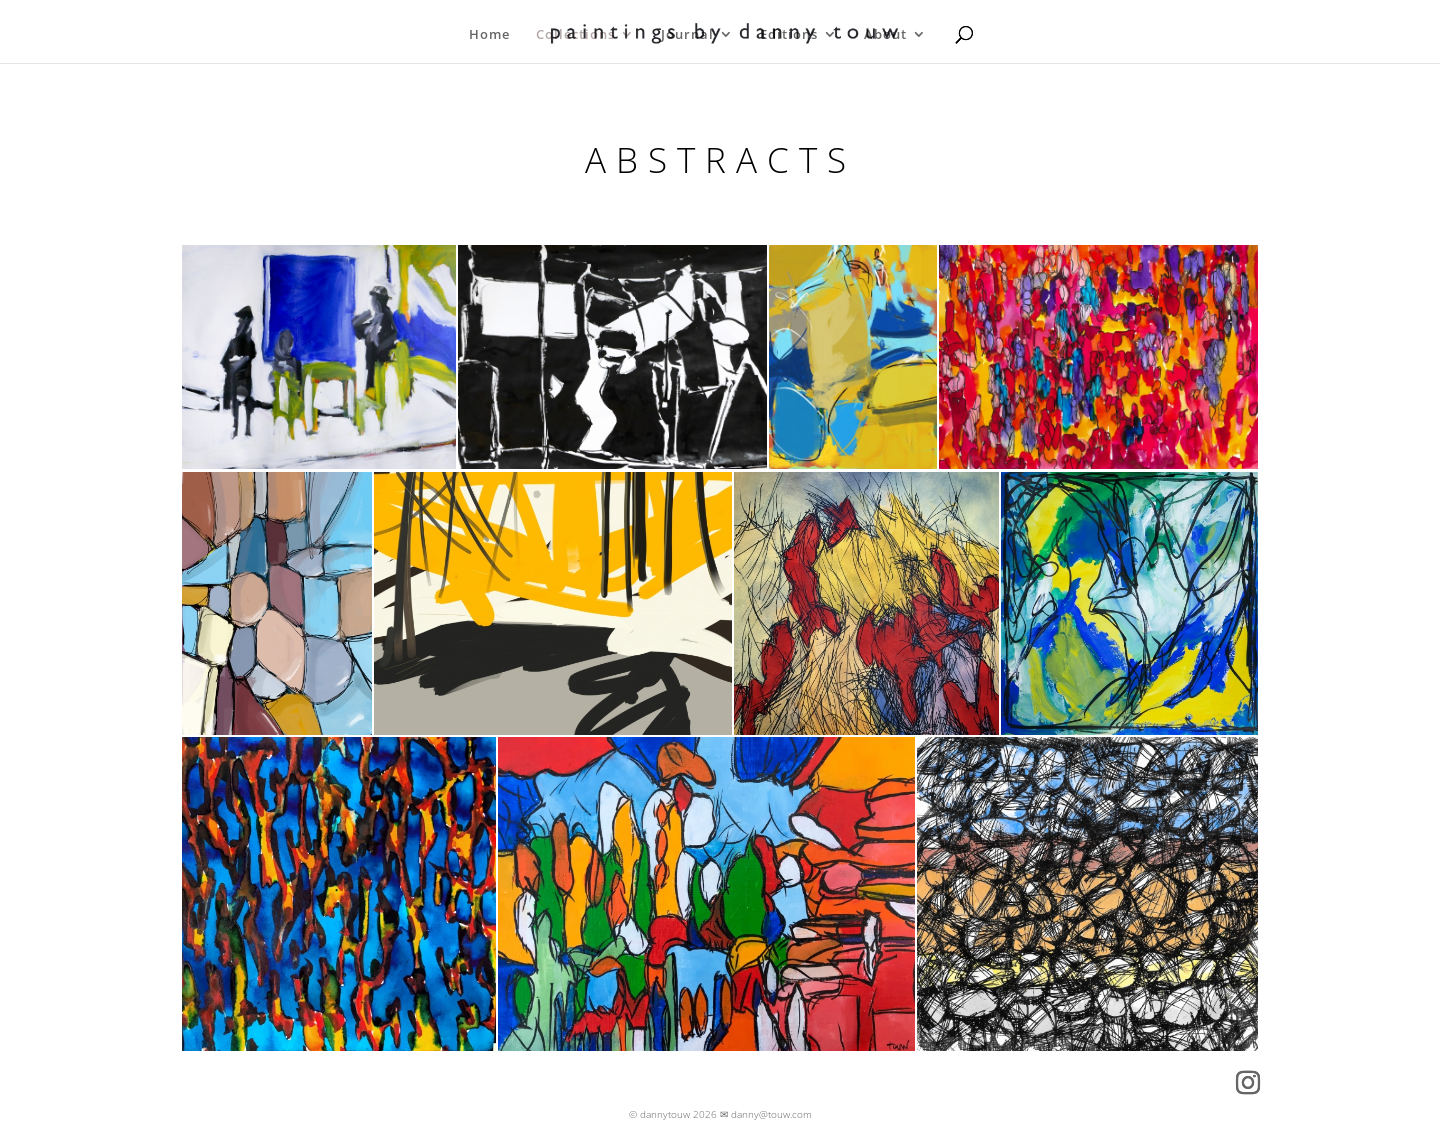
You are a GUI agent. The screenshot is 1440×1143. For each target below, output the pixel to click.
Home (489, 35)
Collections (575, 35)
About (885, 35)
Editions (789, 35)
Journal (687, 35)
